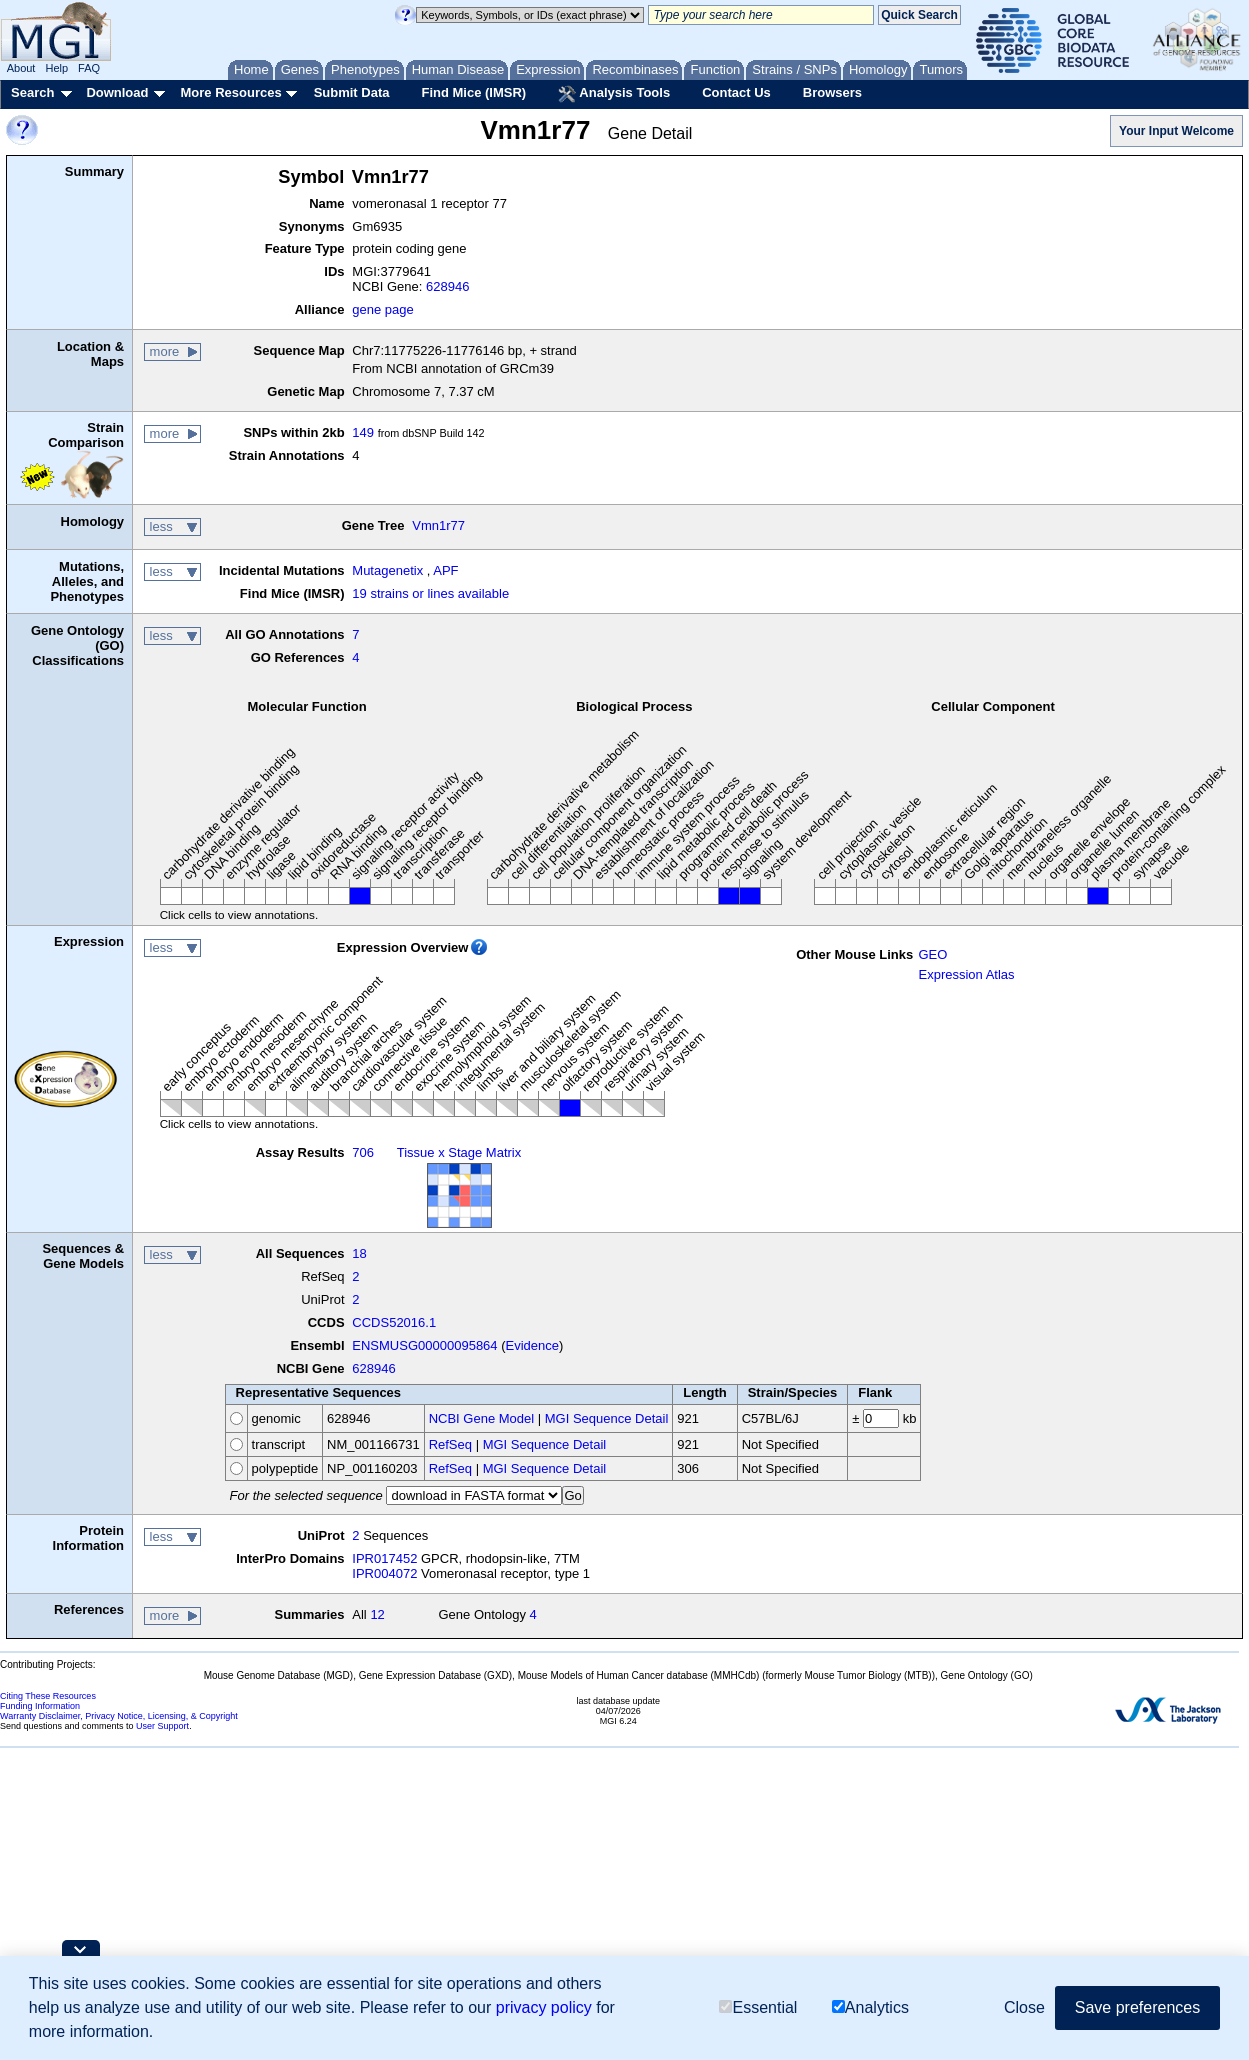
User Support (162, 1726)
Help (56, 68)
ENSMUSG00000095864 (424, 1345)
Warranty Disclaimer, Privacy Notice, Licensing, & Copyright (119, 1716)
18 (359, 1253)
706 (363, 1152)
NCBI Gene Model (482, 1418)
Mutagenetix (387, 570)
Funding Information (40, 1706)
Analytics (870, 2007)
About (21, 68)
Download (117, 92)
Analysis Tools (614, 94)
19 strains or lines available (430, 593)
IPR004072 (384, 1573)
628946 (447, 286)
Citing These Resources (48, 1696)
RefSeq (450, 1444)
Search (32, 92)
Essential (758, 2007)
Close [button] (1024, 2007)
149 (363, 432)
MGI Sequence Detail (607, 1418)
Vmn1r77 (438, 525)
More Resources (230, 92)
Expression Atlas (966, 974)
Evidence (532, 1345)
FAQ (89, 68)
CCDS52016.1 (394, 1322)
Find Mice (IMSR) (473, 92)
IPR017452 (384, 1558)
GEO (932, 954)
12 (377, 1614)
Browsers (832, 92)
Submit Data (352, 92)
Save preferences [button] (1137, 2007)
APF (445, 570)
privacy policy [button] (544, 2007)
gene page (382, 309)
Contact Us (736, 92)
